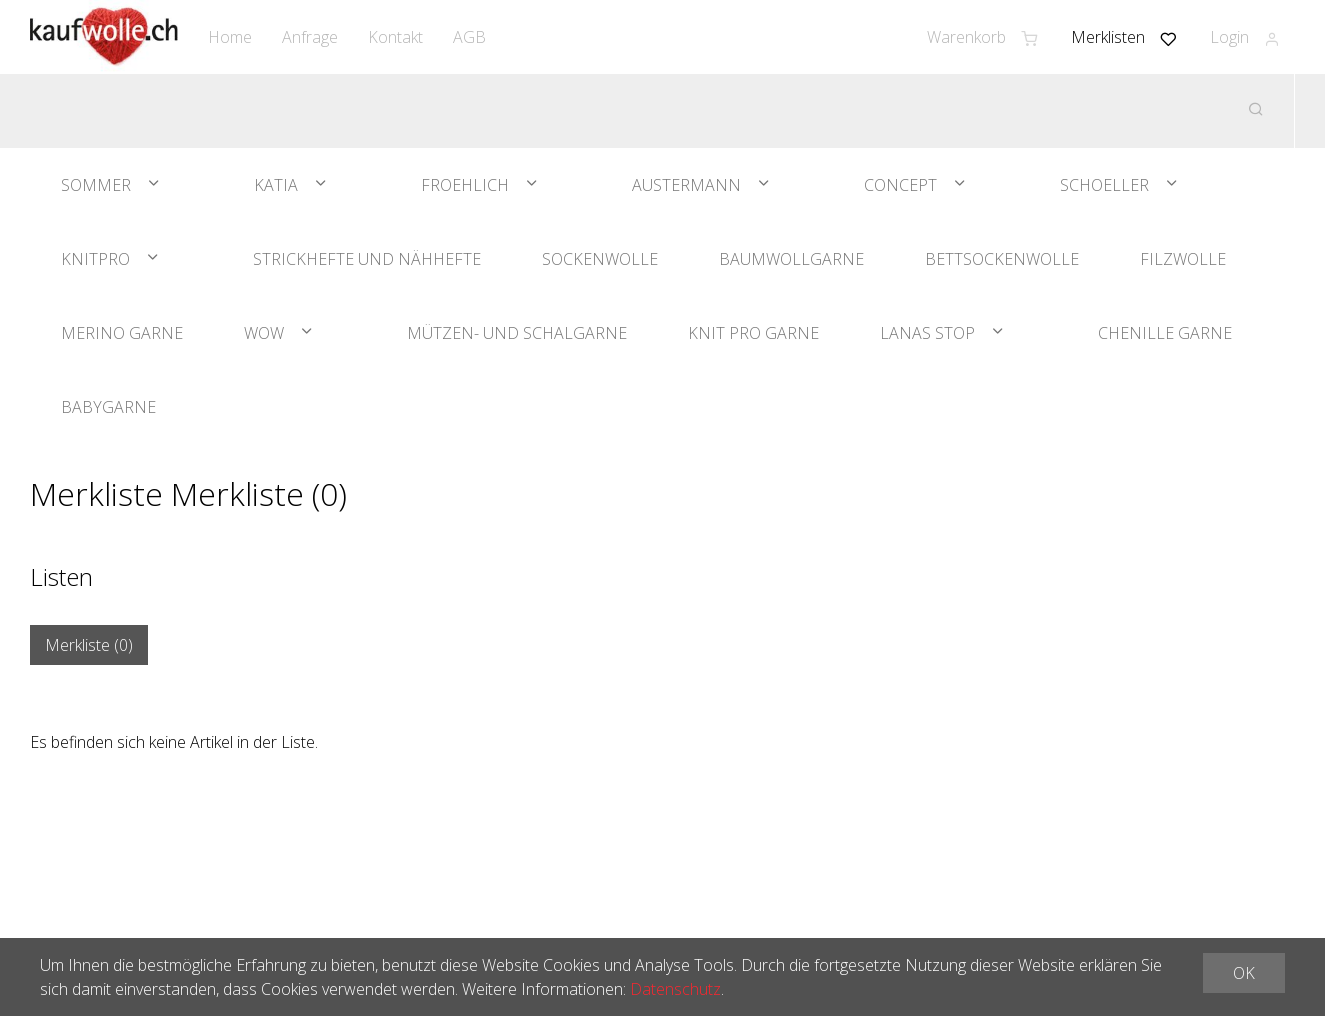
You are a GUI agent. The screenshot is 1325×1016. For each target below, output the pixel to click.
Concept (900, 185)
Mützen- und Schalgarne (517, 333)
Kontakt (395, 37)
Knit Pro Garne (753, 333)
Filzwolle (1183, 259)
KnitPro (95, 259)
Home (230, 37)
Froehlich (465, 185)
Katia (276, 185)
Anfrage (310, 37)
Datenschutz (675, 989)
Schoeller (1104, 185)
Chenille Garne (1165, 333)
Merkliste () (89, 645)
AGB (469, 37)
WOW (264, 333)
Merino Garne (122, 333)
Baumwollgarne (791, 259)
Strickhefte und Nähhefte (367, 259)
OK (1244, 973)
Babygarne (108, 407)
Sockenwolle (600, 259)
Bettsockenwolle (1002, 259)
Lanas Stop (927, 333)
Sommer (96, 185)
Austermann (686, 185)
